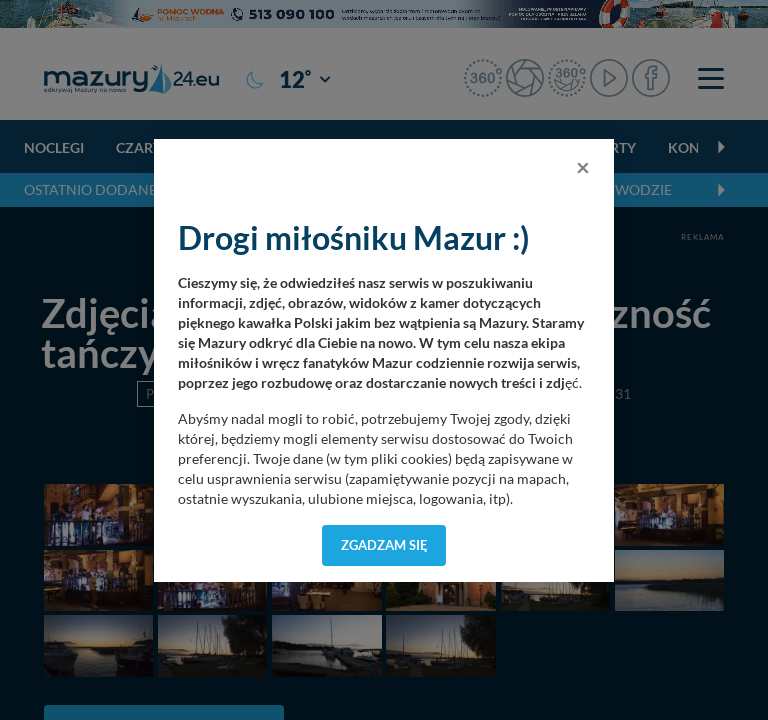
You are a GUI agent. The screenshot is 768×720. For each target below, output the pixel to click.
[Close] (583, 167)
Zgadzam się (384, 545)
